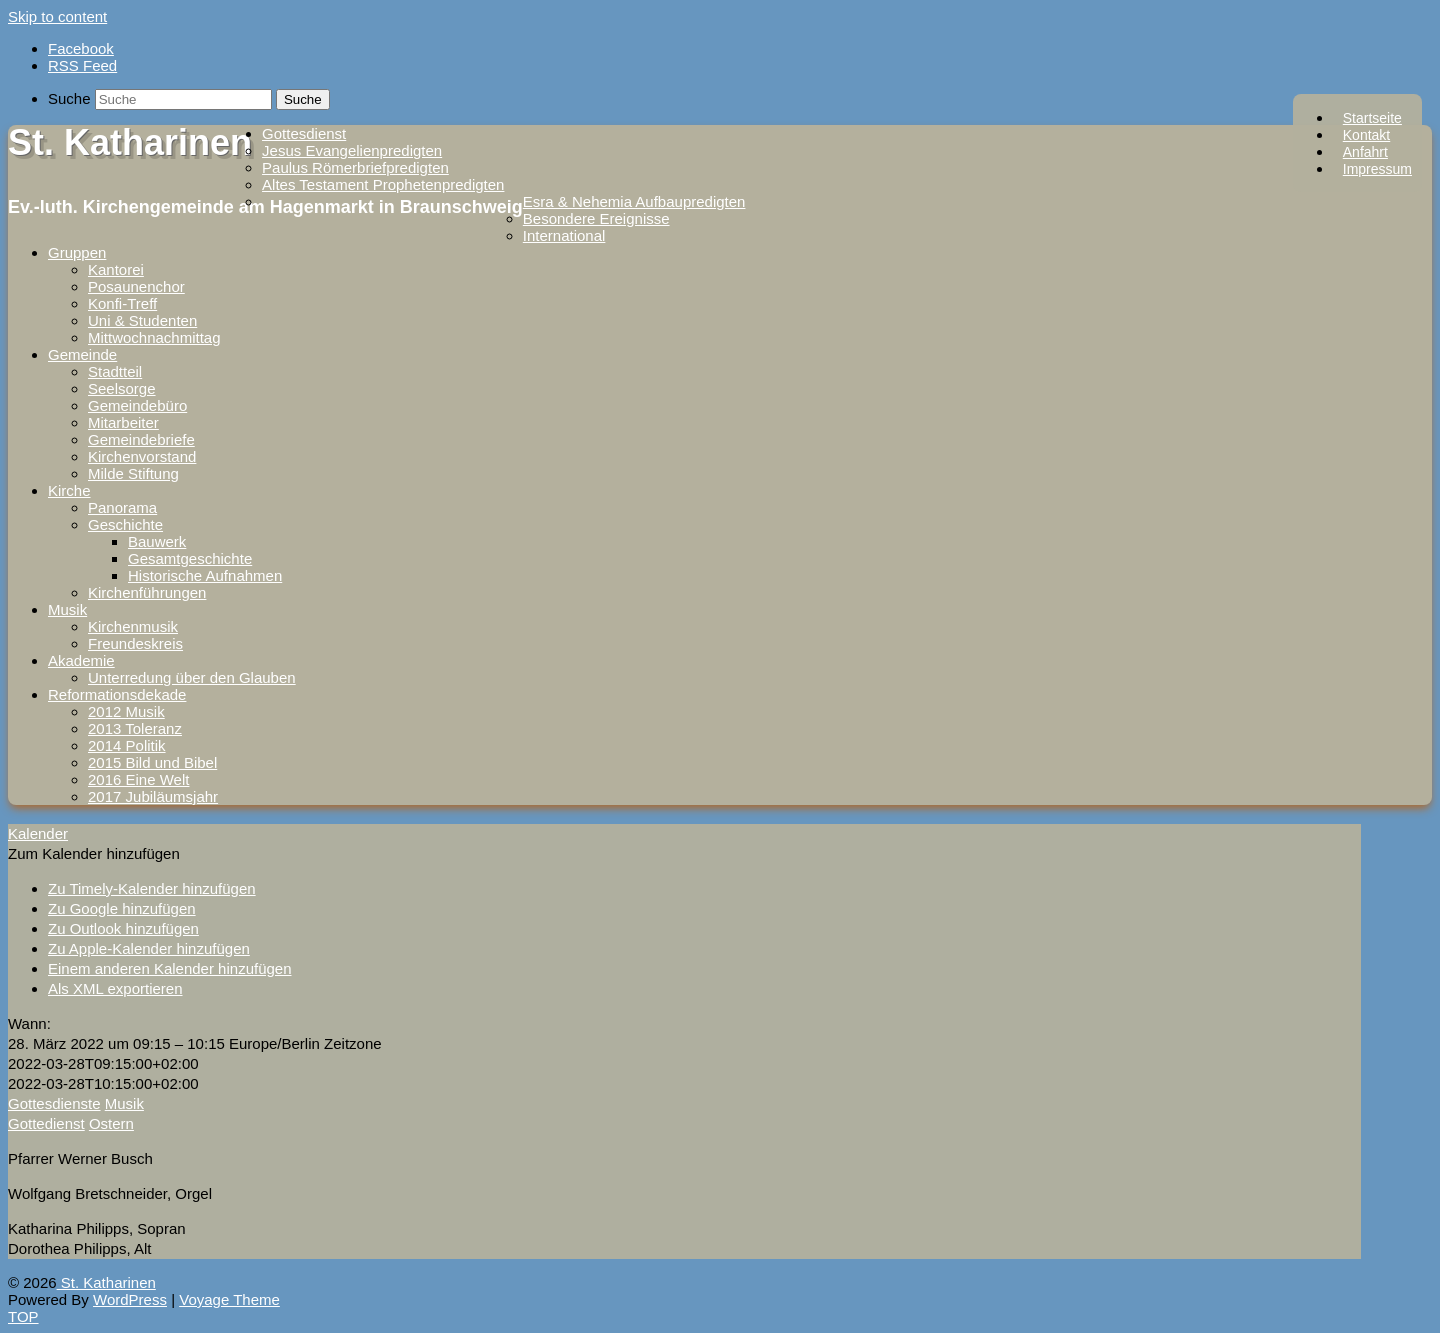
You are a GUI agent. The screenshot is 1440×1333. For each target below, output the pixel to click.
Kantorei (116, 269)
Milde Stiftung (133, 473)
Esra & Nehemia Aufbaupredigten (634, 201)
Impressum (1377, 169)
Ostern (111, 1123)
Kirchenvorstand (142, 456)
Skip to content (57, 16)
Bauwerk (157, 541)
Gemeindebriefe (141, 439)
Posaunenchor (136, 286)
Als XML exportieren (115, 988)
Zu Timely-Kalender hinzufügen (152, 888)
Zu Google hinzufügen (122, 908)
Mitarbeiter (123, 422)
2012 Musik (126, 711)
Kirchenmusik (133, 626)
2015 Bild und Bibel (152, 762)
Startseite (1372, 118)
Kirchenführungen (147, 592)
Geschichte (125, 524)
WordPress (130, 1299)
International (564, 235)
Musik (67, 609)
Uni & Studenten (142, 320)
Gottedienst (46, 1123)
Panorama (122, 507)
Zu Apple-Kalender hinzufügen (149, 948)
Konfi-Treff (122, 303)
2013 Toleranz (135, 728)
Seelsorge (122, 388)
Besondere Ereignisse (596, 218)
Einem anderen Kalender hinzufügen (170, 968)
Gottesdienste (54, 1103)
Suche (69, 98)
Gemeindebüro (137, 405)
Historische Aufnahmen (205, 575)
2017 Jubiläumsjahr (153, 796)
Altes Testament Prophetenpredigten (383, 184)
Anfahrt (1365, 152)
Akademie (81, 660)
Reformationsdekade (117, 694)
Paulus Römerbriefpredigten (355, 167)
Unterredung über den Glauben (192, 677)
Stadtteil (115, 371)
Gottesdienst (304, 133)
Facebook (81, 48)
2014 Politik (127, 745)
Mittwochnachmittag (154, 337)
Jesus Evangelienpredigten (352, 150)
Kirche (69, 490)
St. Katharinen (130, 142)
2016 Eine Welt (138, 779)
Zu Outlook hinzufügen (123, 928)
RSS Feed (82, 65)
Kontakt (1366, 135)
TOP (23, 1316)
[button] (94, 853)
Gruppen (77, 252)
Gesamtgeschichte (190, 558)
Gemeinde (82, 354)
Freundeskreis (135, 643)
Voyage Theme (229, 1299)
